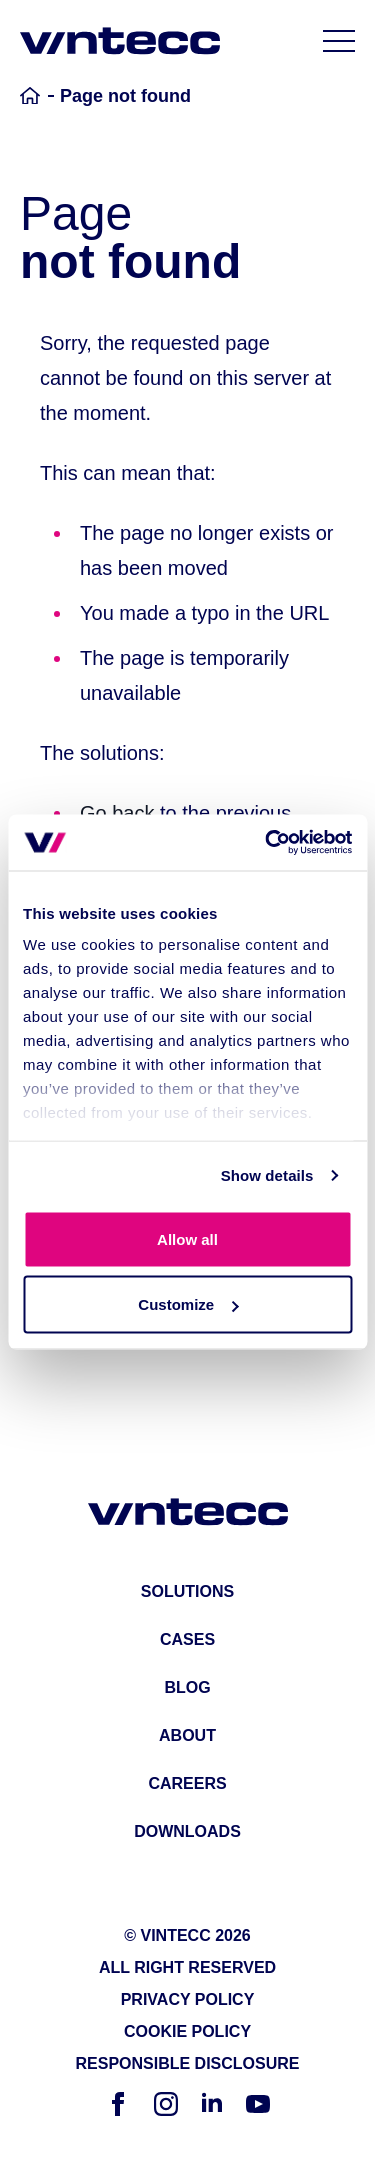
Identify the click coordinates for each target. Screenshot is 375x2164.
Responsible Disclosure (187, 2063)
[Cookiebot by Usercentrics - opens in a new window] (267, 843)
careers (187, 1783)
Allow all (187, 1238)
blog (187, 1687)
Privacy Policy (188, 1999)
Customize (188, 1304)
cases (187, 1639)
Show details (267, 1175)
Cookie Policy (187, 2031)
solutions (187, 1591)
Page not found (125, 96)
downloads (187, 1831)
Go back (117, 813)
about (187, 1735)
